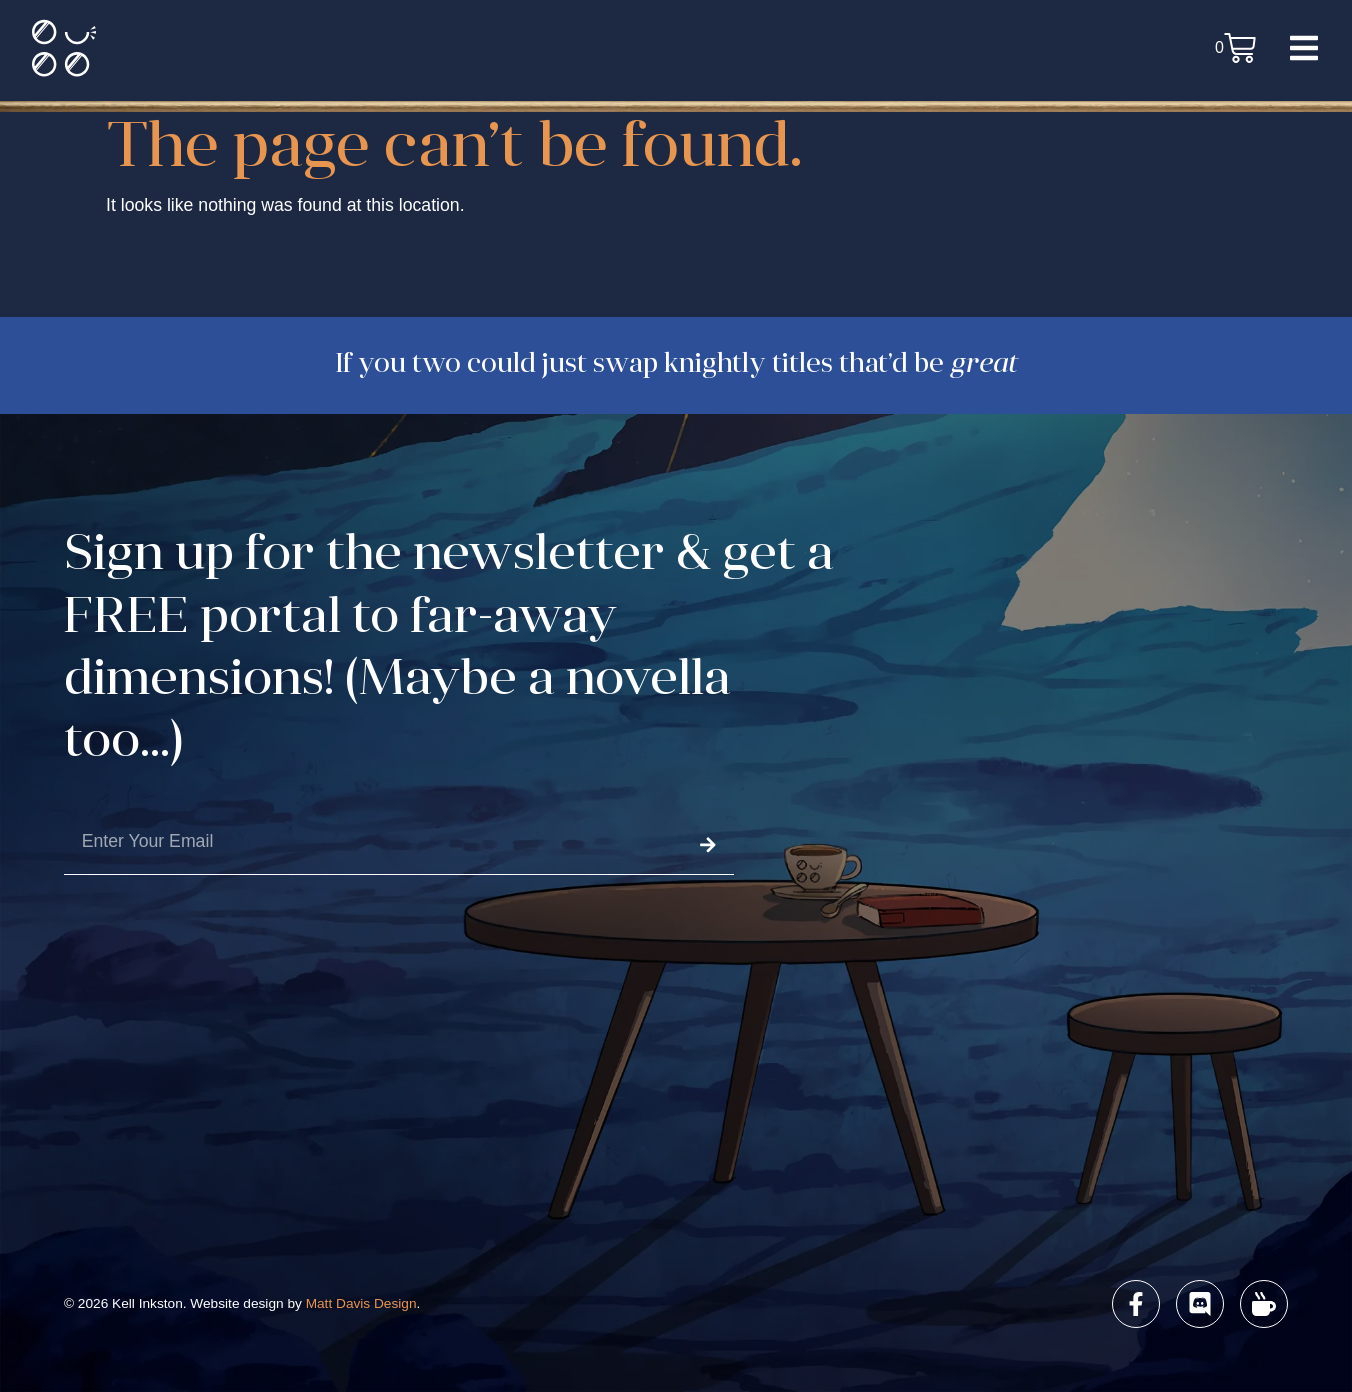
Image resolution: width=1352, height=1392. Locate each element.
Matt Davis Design (361, 1303)
